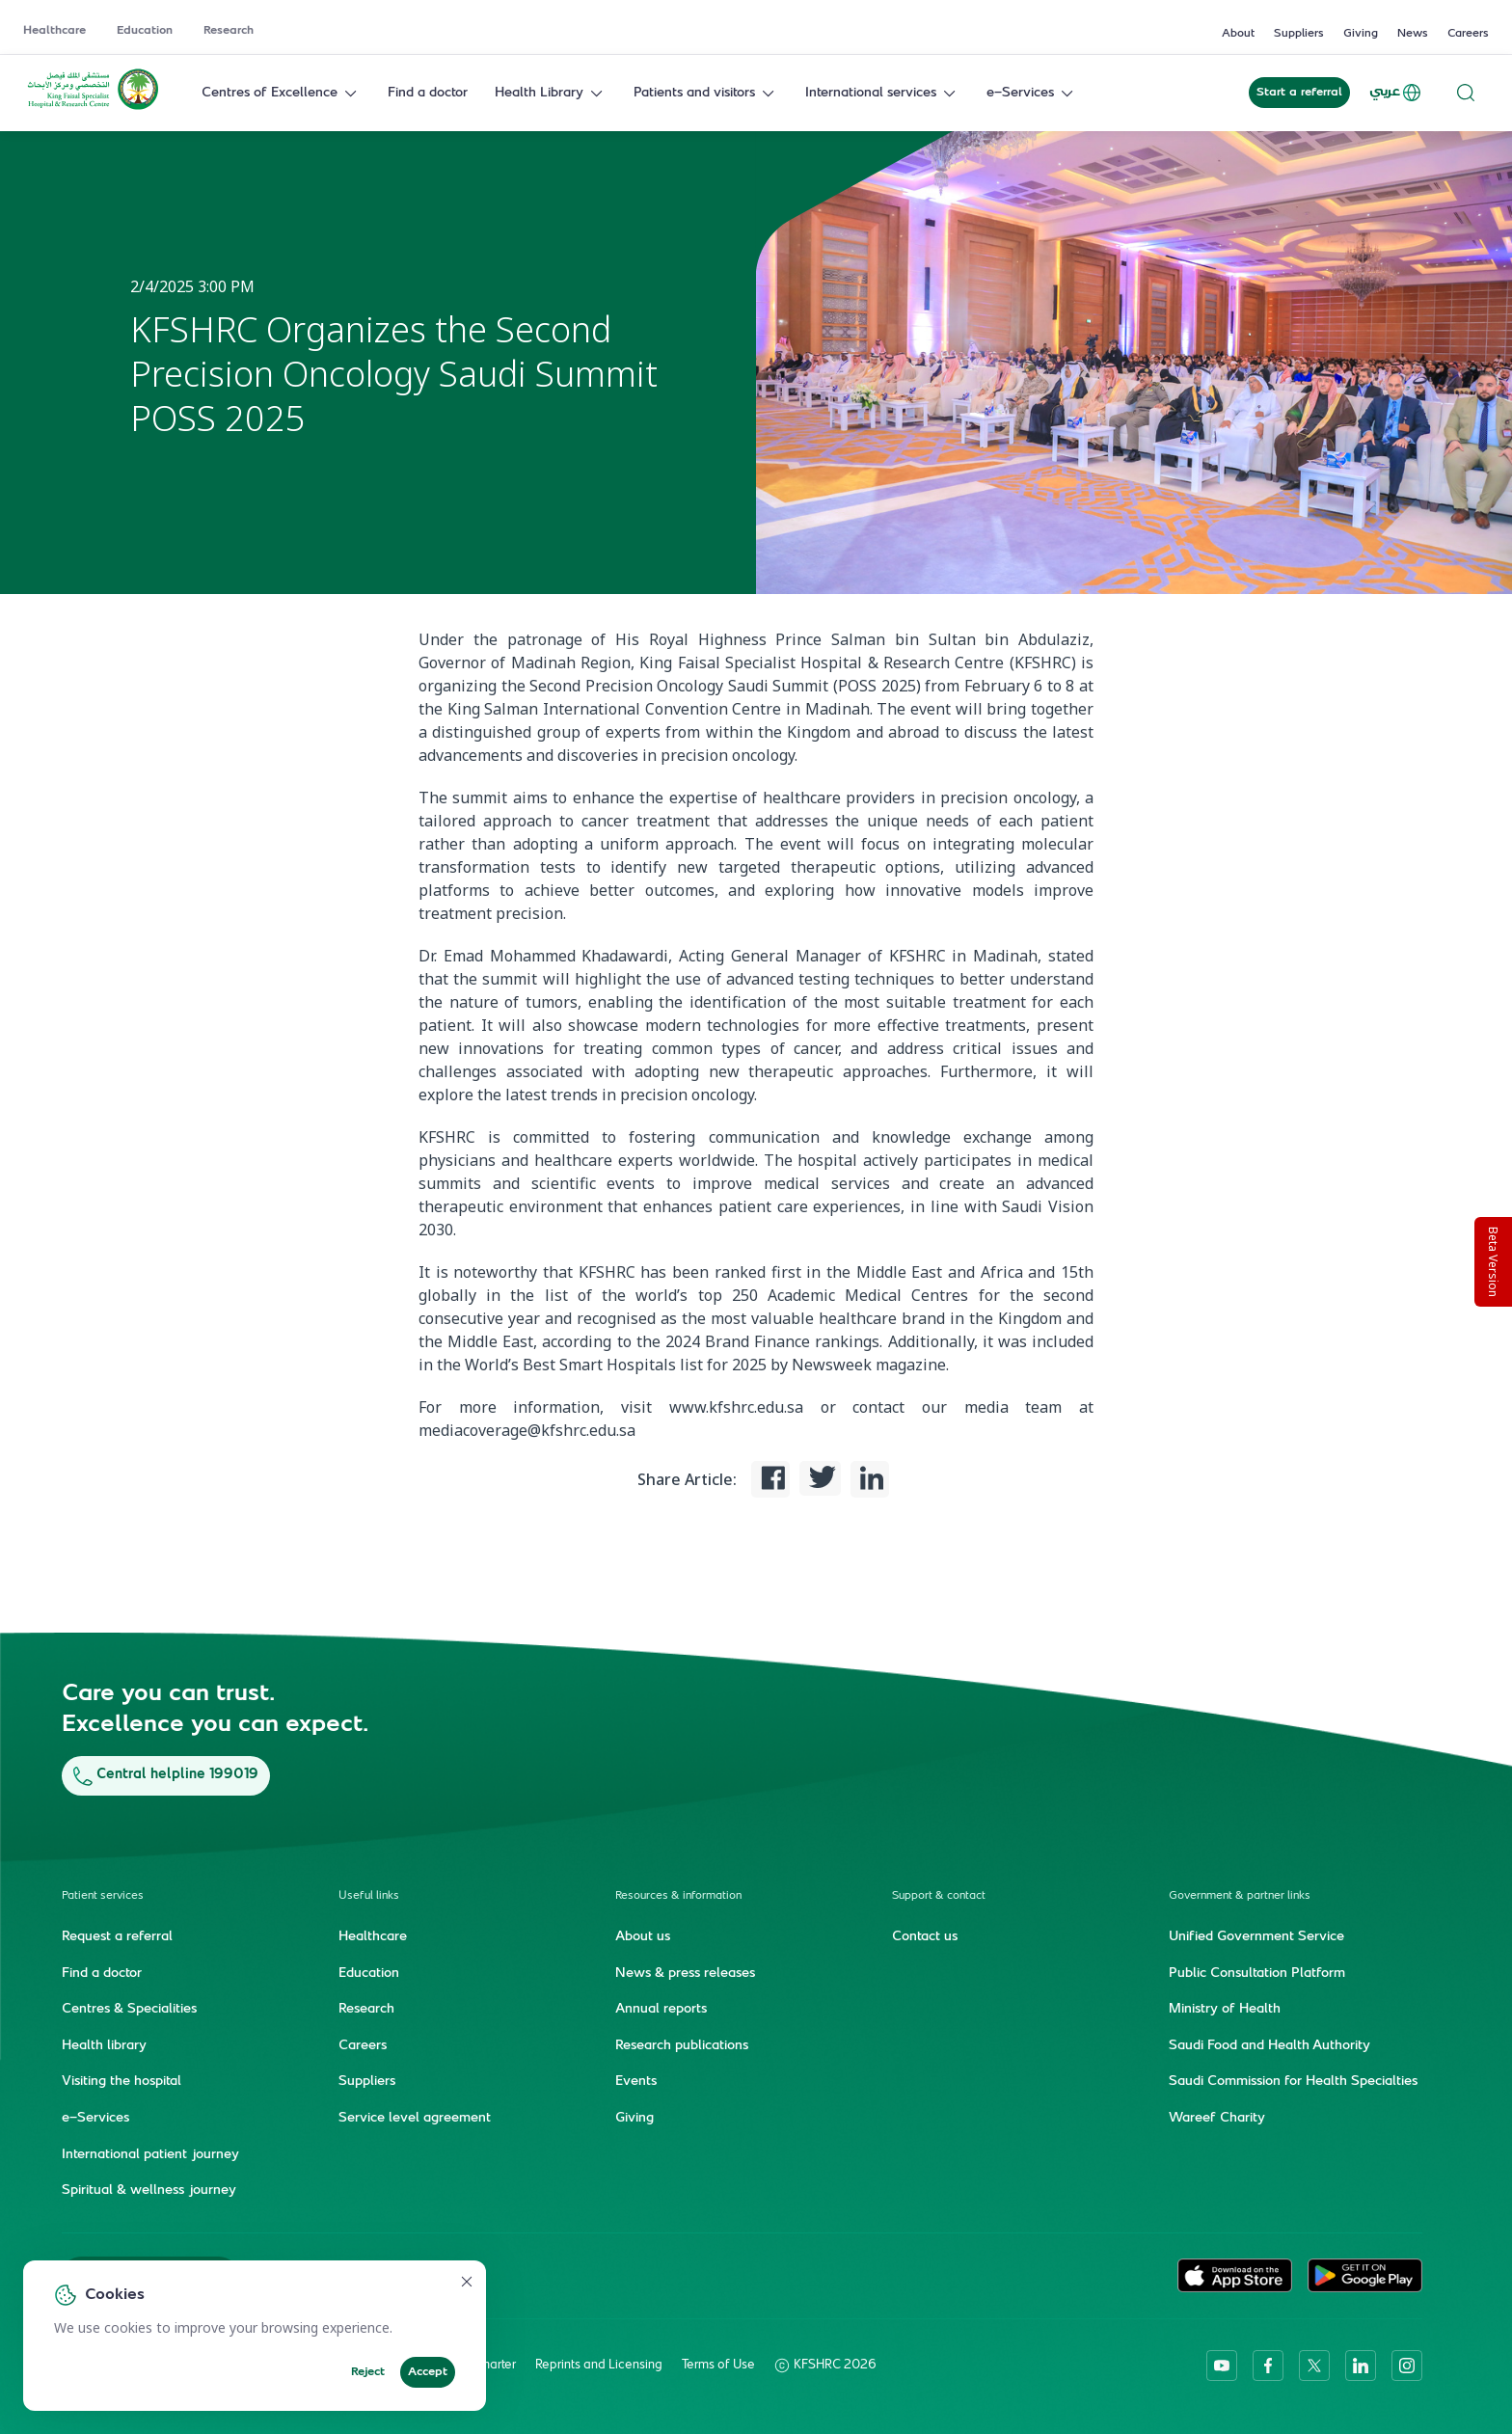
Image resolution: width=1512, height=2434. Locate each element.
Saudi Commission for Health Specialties (1293, 2082)
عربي (1396, 92)
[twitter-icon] (1314, 2364)
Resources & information (678, 1895)
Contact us (925, 1936)
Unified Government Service (1256, 1936)
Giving (1360, 33)
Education (145, 31)
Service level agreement (414, 2117)
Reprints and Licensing (598, 2364)
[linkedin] (1360, 2364)
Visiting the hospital (121, 2082)
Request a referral (117, 1936)
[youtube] (1221, 2364)
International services (882, 93)
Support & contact (939, 1895)
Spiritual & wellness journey (149, 2190)
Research (228, 31)
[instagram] (1406, 2364)
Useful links (368, 1895)
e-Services (1031, 93)
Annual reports (661, 2008)
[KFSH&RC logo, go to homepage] (93, 108)
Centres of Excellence (281, 93)
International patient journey (150, 2154)
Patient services (103, 1895)
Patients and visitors (706, 93)
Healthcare (54, 31)
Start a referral (1299, 92)
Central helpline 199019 (165, 1775)
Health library (104, 2045)
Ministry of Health (1225, 2008)
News (1412, 33)
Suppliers (1299, 33)
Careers (1468, 33)
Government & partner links (1239, 1895)
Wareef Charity (1217, 2117)
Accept (427, 2372)
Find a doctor (428, 93)
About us (642, 1936)
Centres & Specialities (129, 2008)
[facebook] (1268, 2364)
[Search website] (1466, 93)
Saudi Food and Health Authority (1269, 2045)
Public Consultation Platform (1257, 1973)
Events (636, 2082)
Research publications (681, 2045)
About (1238, 33)
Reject (368, 2372)
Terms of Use (718, 2364)
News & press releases (685, 1973)
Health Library (551, 93)
